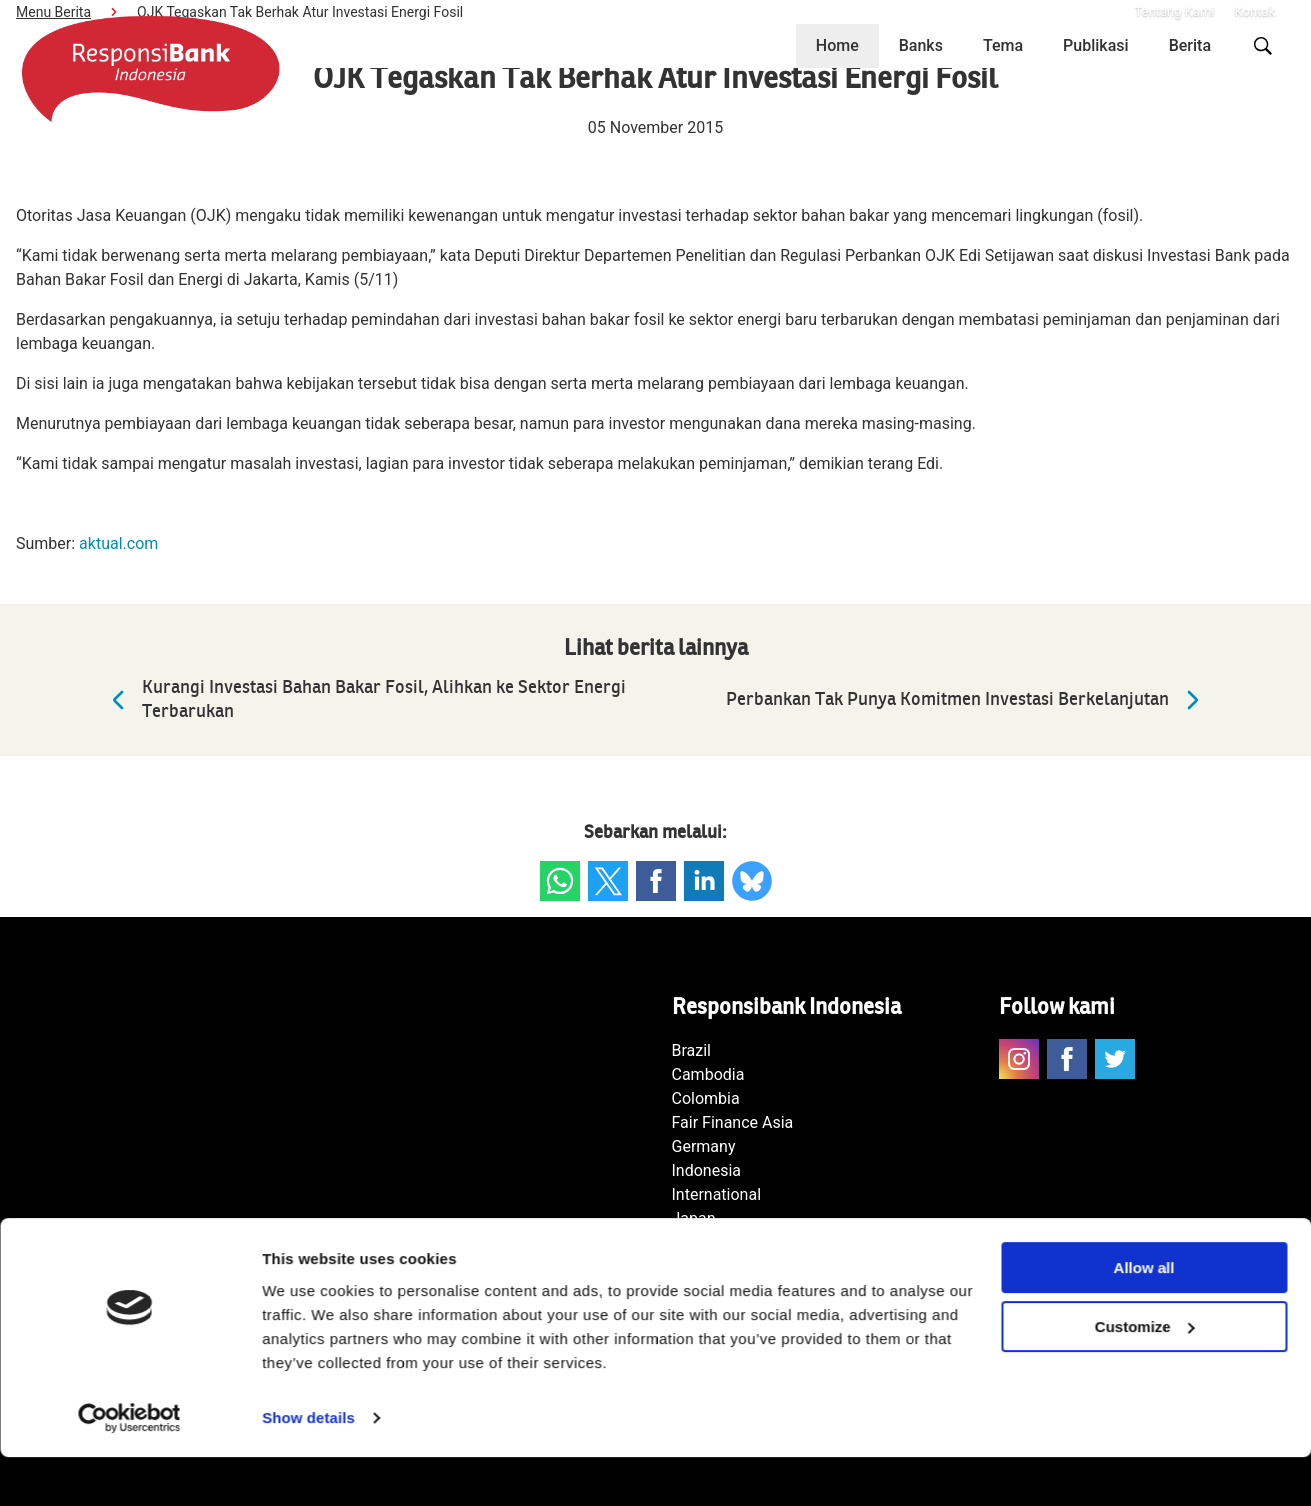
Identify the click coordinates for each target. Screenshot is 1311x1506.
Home (837, 45)
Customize (1145, 1375)
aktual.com (118, 543)
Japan (694, 1218)
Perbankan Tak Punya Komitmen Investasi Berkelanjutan (968, 700)
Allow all (1144, 1316)
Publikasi (1096, 45)
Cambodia (708, 1074)
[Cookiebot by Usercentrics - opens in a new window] (129, 1467)
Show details (308, 1466)
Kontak (1255, 11)
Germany (704, 1146)
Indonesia (707, 1170)
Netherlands (715, 1242)
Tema (1003, 45)
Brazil (692, 1050)
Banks (921, 45)
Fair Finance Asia (733, 1122)
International (717, 1194)
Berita (1190, 45)
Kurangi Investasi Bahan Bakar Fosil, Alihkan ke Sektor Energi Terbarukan (364, 699)
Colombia (706, 1098)
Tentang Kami (1174, 11)
